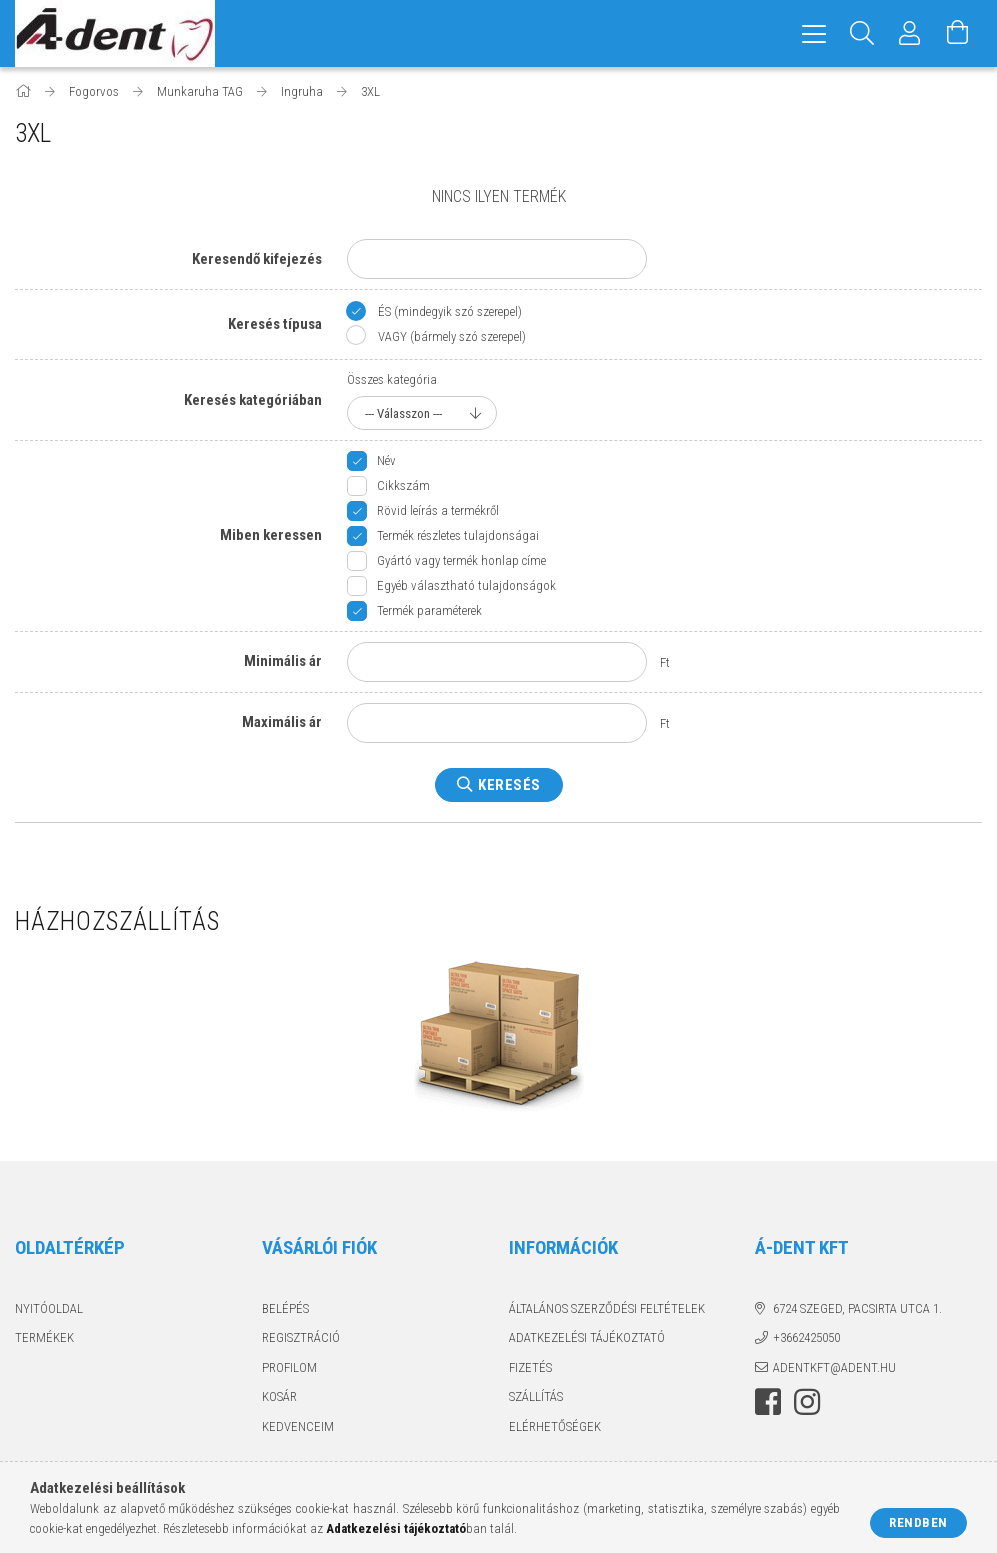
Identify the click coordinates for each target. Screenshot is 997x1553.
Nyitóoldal (49, 1308)
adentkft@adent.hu (834, 1367)
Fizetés (530, 1367)
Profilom (289, 1367)
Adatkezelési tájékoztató (587, 1337)
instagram (807, 1402)
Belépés (285, 1308)
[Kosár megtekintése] (958, 33)
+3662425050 (806, 1337)
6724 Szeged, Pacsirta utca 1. (857, 1308)
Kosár (279, 1396)
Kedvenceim (298, 1426)
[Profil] (910, 33)
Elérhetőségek (555, 1426)
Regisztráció (301, 1337)
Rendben (918, 1522)
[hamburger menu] (814, 33)
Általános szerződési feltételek (607, 1308)
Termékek (44, 1337)
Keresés (509, 785)
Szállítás (536, 1396)
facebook (768, 1402)
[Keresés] (862, 33)
